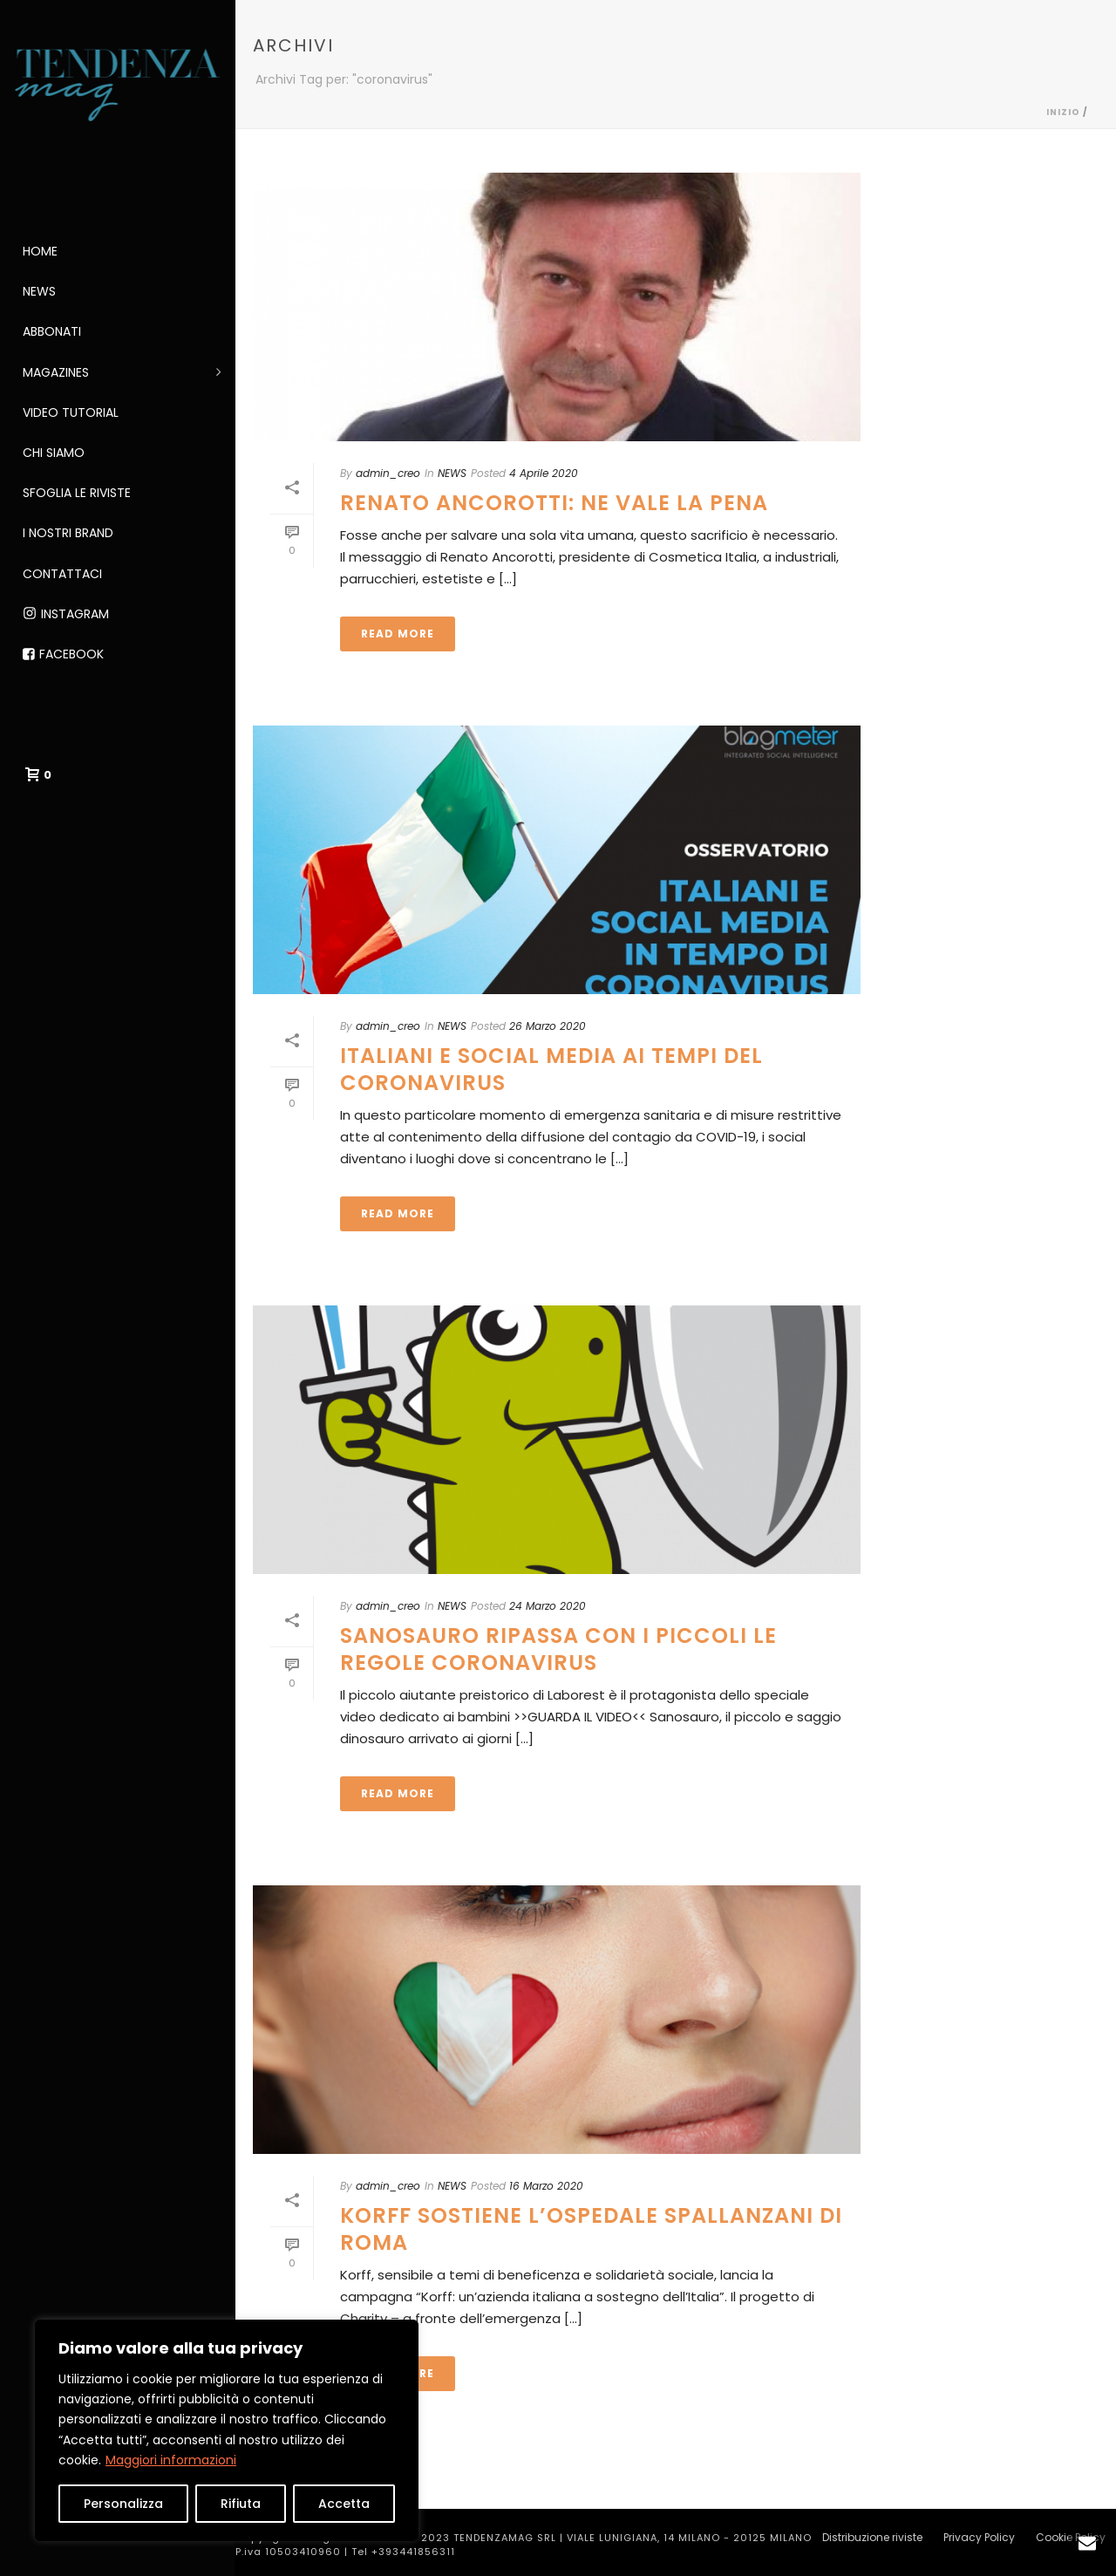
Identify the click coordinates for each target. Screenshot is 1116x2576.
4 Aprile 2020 (543, 473)
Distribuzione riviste (872, 2538)
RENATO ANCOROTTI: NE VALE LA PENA (554, 502)
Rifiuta (241, 2503)
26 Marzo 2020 (547, 1026)
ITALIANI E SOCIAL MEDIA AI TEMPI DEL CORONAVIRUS (551, 1069)
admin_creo (388, 473)
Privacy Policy (979, 2538)
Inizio (1063, 112)
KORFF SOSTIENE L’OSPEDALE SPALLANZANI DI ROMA (591, 2229)
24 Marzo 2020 (547, 1605)
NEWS (452, 473)
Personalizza (123, 2503)
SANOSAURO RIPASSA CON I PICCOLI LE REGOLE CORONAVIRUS (558, 1649)
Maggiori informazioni (170, 2460)
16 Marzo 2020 (546, 2185)
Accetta (344, 2503)
